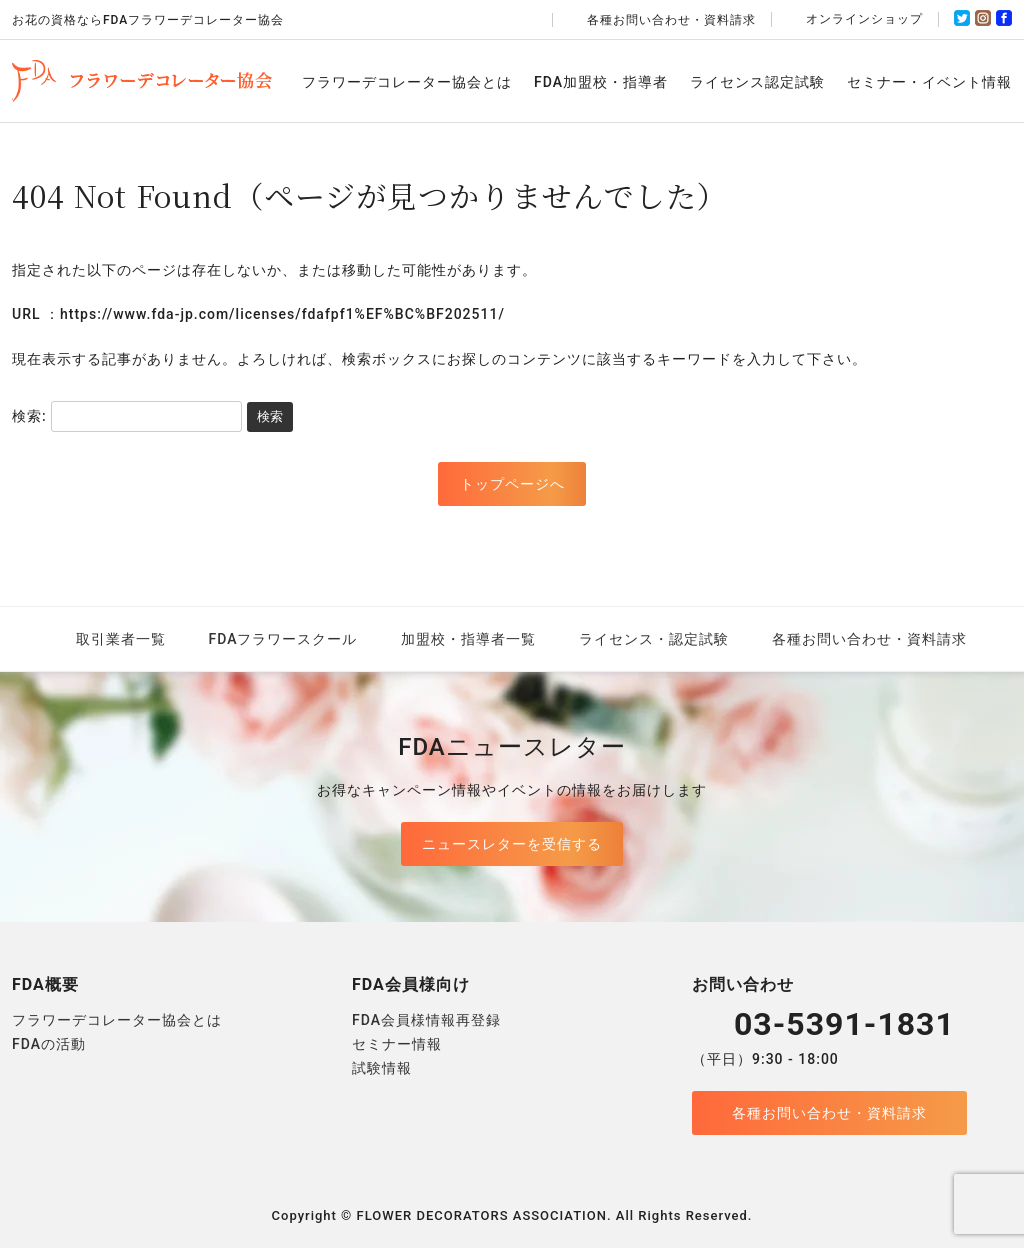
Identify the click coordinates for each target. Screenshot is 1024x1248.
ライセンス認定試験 (757, 82)
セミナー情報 (397, 1044)
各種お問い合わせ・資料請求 (662, 20)
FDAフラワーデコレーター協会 (142, 81)
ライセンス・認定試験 (654, 639)
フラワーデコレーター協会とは (407, 82)
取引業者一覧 (121, 639)
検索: (29, 416)
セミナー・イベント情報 (929, 82)
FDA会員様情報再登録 (426, 1020)
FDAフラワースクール (283, 639)
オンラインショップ (855, 19)
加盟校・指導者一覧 (468, 639)
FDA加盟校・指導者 (601, 82)
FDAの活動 (49, 1044)
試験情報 (382, 1068)
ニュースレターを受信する (512, 844)
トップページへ (512, 484)
